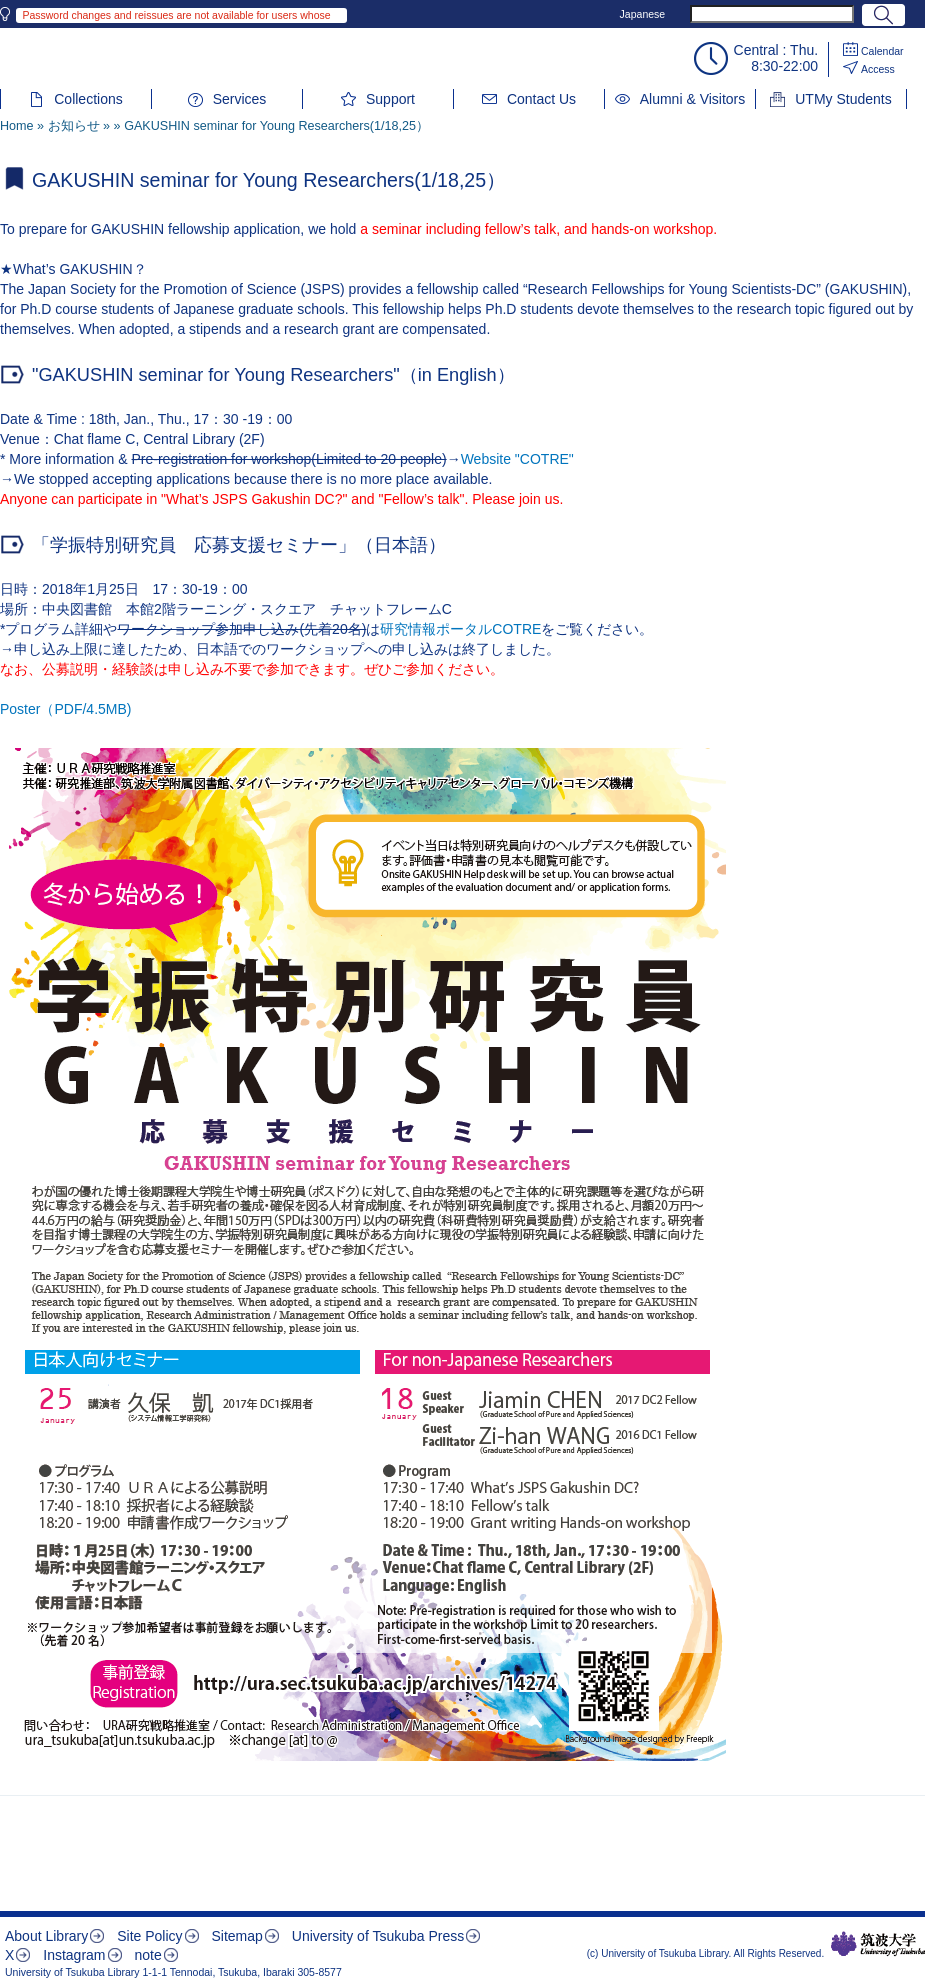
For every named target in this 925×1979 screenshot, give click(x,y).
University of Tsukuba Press (378, 1936)
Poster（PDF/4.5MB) (65, 709)
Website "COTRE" (517, 459)
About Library (46, 1936)
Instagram (74, 1955)
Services (240, 99)
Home (17, 126)
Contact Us (541, 99)
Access (878, 69)
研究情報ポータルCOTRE (460, 629)
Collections (88, 99)
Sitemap (236, 1936)
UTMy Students (843, 99)
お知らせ (74, 126)
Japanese (643, 14)
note (147, 1955)
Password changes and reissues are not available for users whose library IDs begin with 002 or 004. (176, 16)
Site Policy (149, 1936)
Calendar (882, 51)
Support (390, 99)
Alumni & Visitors (693, 99)
